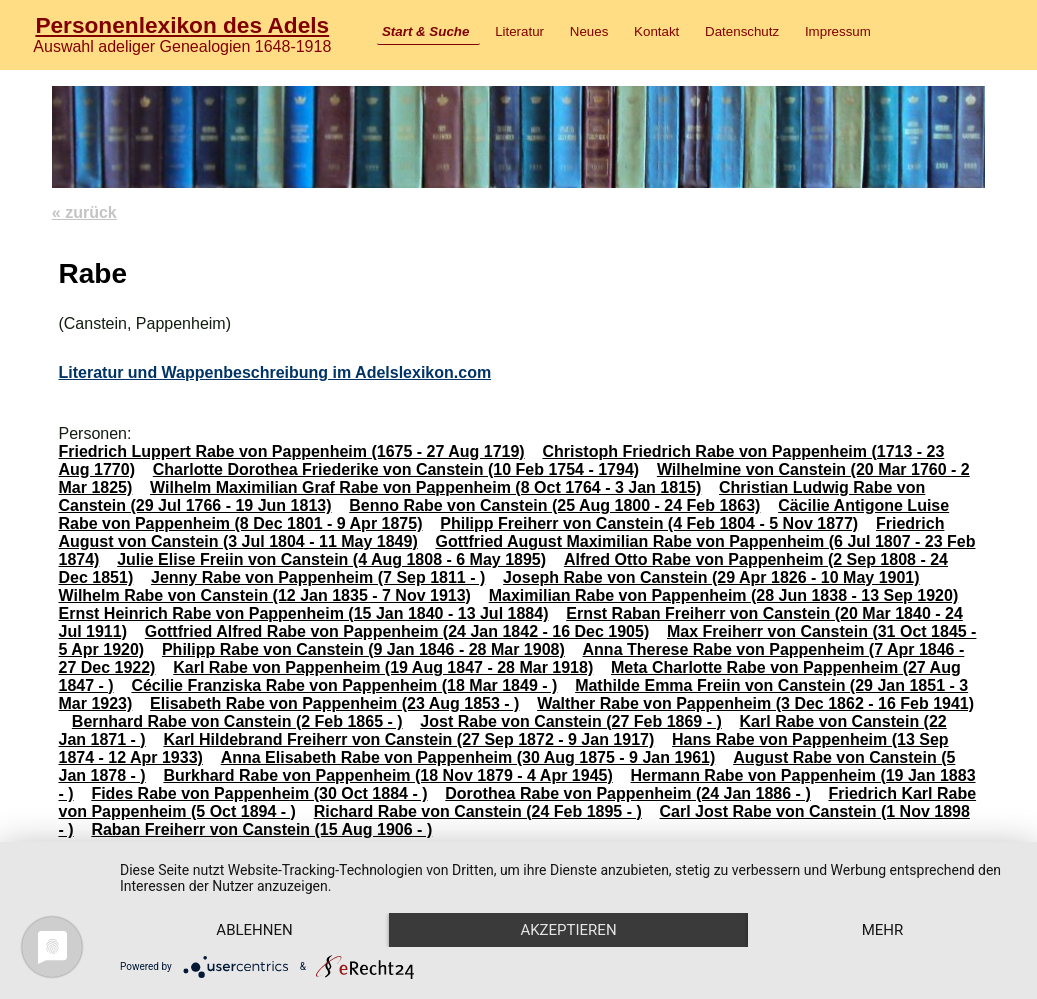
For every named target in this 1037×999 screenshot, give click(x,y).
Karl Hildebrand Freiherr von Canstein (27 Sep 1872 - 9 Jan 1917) (408, 739)
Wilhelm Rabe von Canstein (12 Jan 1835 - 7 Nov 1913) (264, 595)
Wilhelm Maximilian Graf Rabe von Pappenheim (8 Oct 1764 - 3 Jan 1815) (425, 487)
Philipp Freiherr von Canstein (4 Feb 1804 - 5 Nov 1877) (649, 523)
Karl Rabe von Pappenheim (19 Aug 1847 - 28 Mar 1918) (383, 667)
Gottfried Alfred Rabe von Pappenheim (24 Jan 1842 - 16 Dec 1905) (397, 631)
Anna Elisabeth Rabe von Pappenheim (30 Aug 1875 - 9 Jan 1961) (468, 757)
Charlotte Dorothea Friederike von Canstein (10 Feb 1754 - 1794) (396, 469)
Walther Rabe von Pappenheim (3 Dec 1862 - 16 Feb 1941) (755, 703)
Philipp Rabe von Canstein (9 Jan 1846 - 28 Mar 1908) (363, 649)
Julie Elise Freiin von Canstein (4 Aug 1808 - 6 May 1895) (331, 559)
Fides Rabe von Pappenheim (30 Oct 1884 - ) (259, 793)
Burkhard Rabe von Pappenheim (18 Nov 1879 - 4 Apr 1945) (387, 775)
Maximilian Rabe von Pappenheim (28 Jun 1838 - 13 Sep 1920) (724, 595)
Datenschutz (742, 31)
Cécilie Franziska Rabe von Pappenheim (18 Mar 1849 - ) (344, 685)
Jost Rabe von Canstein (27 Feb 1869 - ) (570, 721)
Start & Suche (425, 31)
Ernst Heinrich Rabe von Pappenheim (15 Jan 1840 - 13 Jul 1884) (303, 613)
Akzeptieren (568, 930)
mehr (883, 930)
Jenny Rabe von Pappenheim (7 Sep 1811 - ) (318, 577)
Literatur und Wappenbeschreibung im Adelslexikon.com (274, 372)
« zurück (84, 212)
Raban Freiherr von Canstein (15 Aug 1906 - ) (261, 829)
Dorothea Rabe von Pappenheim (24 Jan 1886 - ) (627, 793)
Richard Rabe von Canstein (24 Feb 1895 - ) (478, 811)
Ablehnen (254, 930)
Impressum (838, 31)
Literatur (519, 31)
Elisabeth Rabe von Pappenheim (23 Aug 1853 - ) (334, 703)
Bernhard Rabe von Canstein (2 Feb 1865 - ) (237, 721)
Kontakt (656, 31)
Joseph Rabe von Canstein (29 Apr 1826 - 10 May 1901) (711, 577)
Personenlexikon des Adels (182, 25)
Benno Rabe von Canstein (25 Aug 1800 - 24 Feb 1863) (554, 505)
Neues (589, 31)
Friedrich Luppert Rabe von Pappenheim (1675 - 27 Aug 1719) (291, 451)
